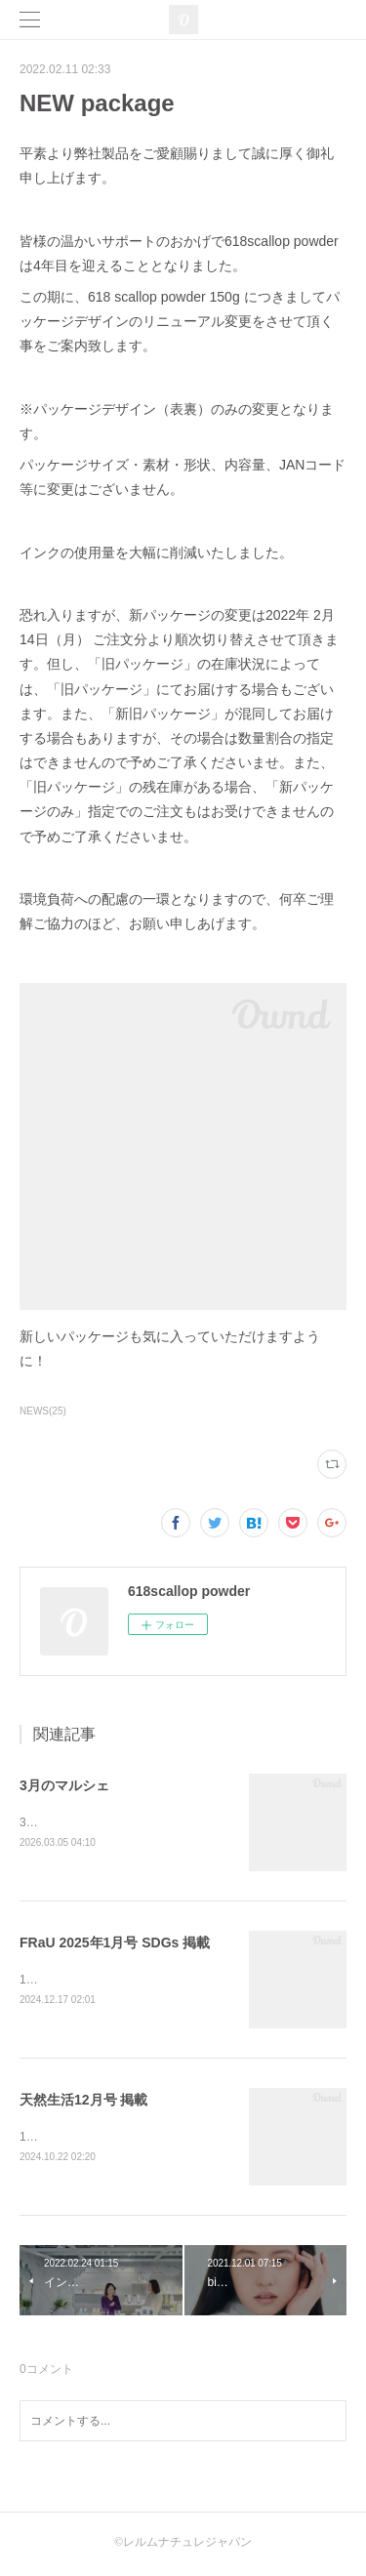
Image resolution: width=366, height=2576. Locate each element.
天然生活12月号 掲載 (83, 2102)
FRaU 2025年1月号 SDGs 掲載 (115, 1943)
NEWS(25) (43, 1411)
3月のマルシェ (64, 1785)
